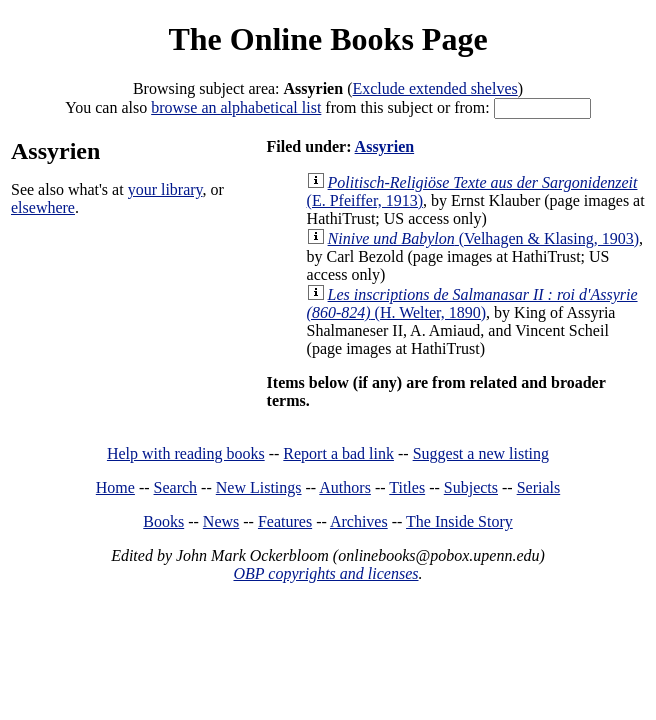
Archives (359, 521)
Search (176, 487)
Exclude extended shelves (434, 88)
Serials (539, 487)
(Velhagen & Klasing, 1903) (484, 238)
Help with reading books (186, 453)
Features (285, 521)
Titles (407, 487)
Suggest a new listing (481, 453)
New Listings (259, 487)
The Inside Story (459, 521)
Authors (345, 487)
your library (165, 189)
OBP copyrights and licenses (325, 573)
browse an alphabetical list (236, 107)
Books (163, 521)
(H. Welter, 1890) (472, 303)
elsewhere (43, 207)
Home (115, 487)
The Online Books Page (327, 39)
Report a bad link (338, 453)
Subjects (471, 487)
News (221, 521)
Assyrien (385, 146)
